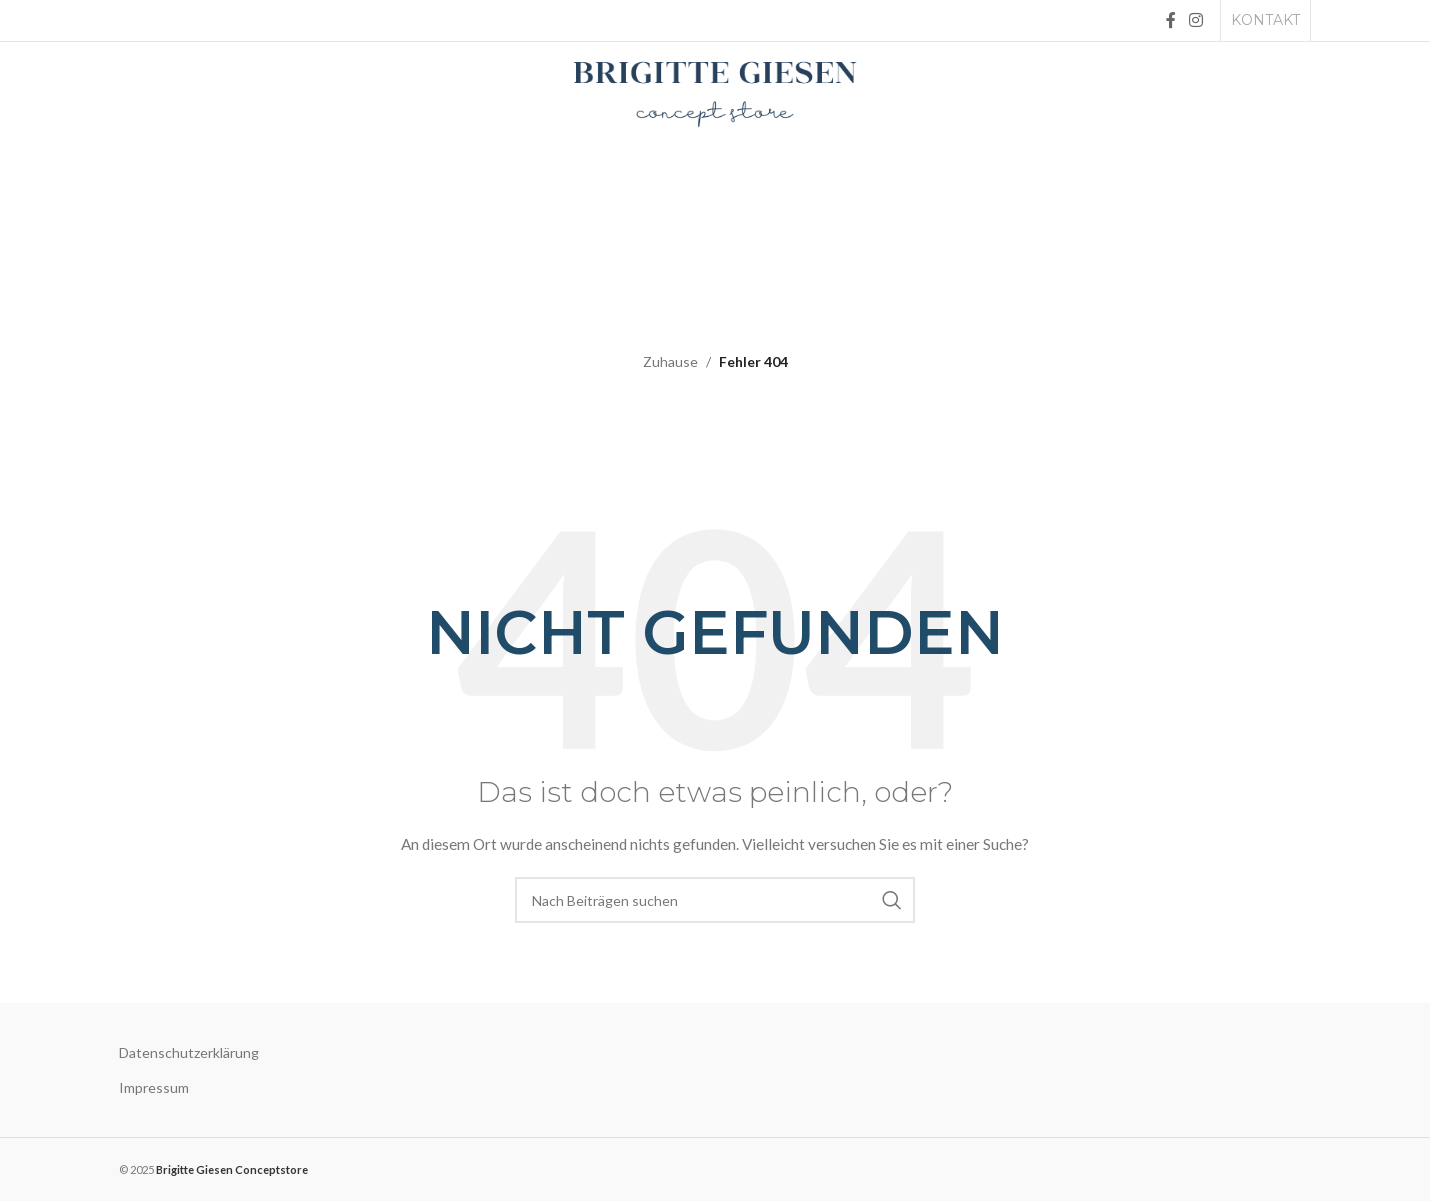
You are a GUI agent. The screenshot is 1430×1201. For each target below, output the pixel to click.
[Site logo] (715, 92)
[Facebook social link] (1170, 20)
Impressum (154, 1087)
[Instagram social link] (1196, 20)
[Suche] (715, 900)
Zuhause (670, 361)
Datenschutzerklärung (189, 1052)
